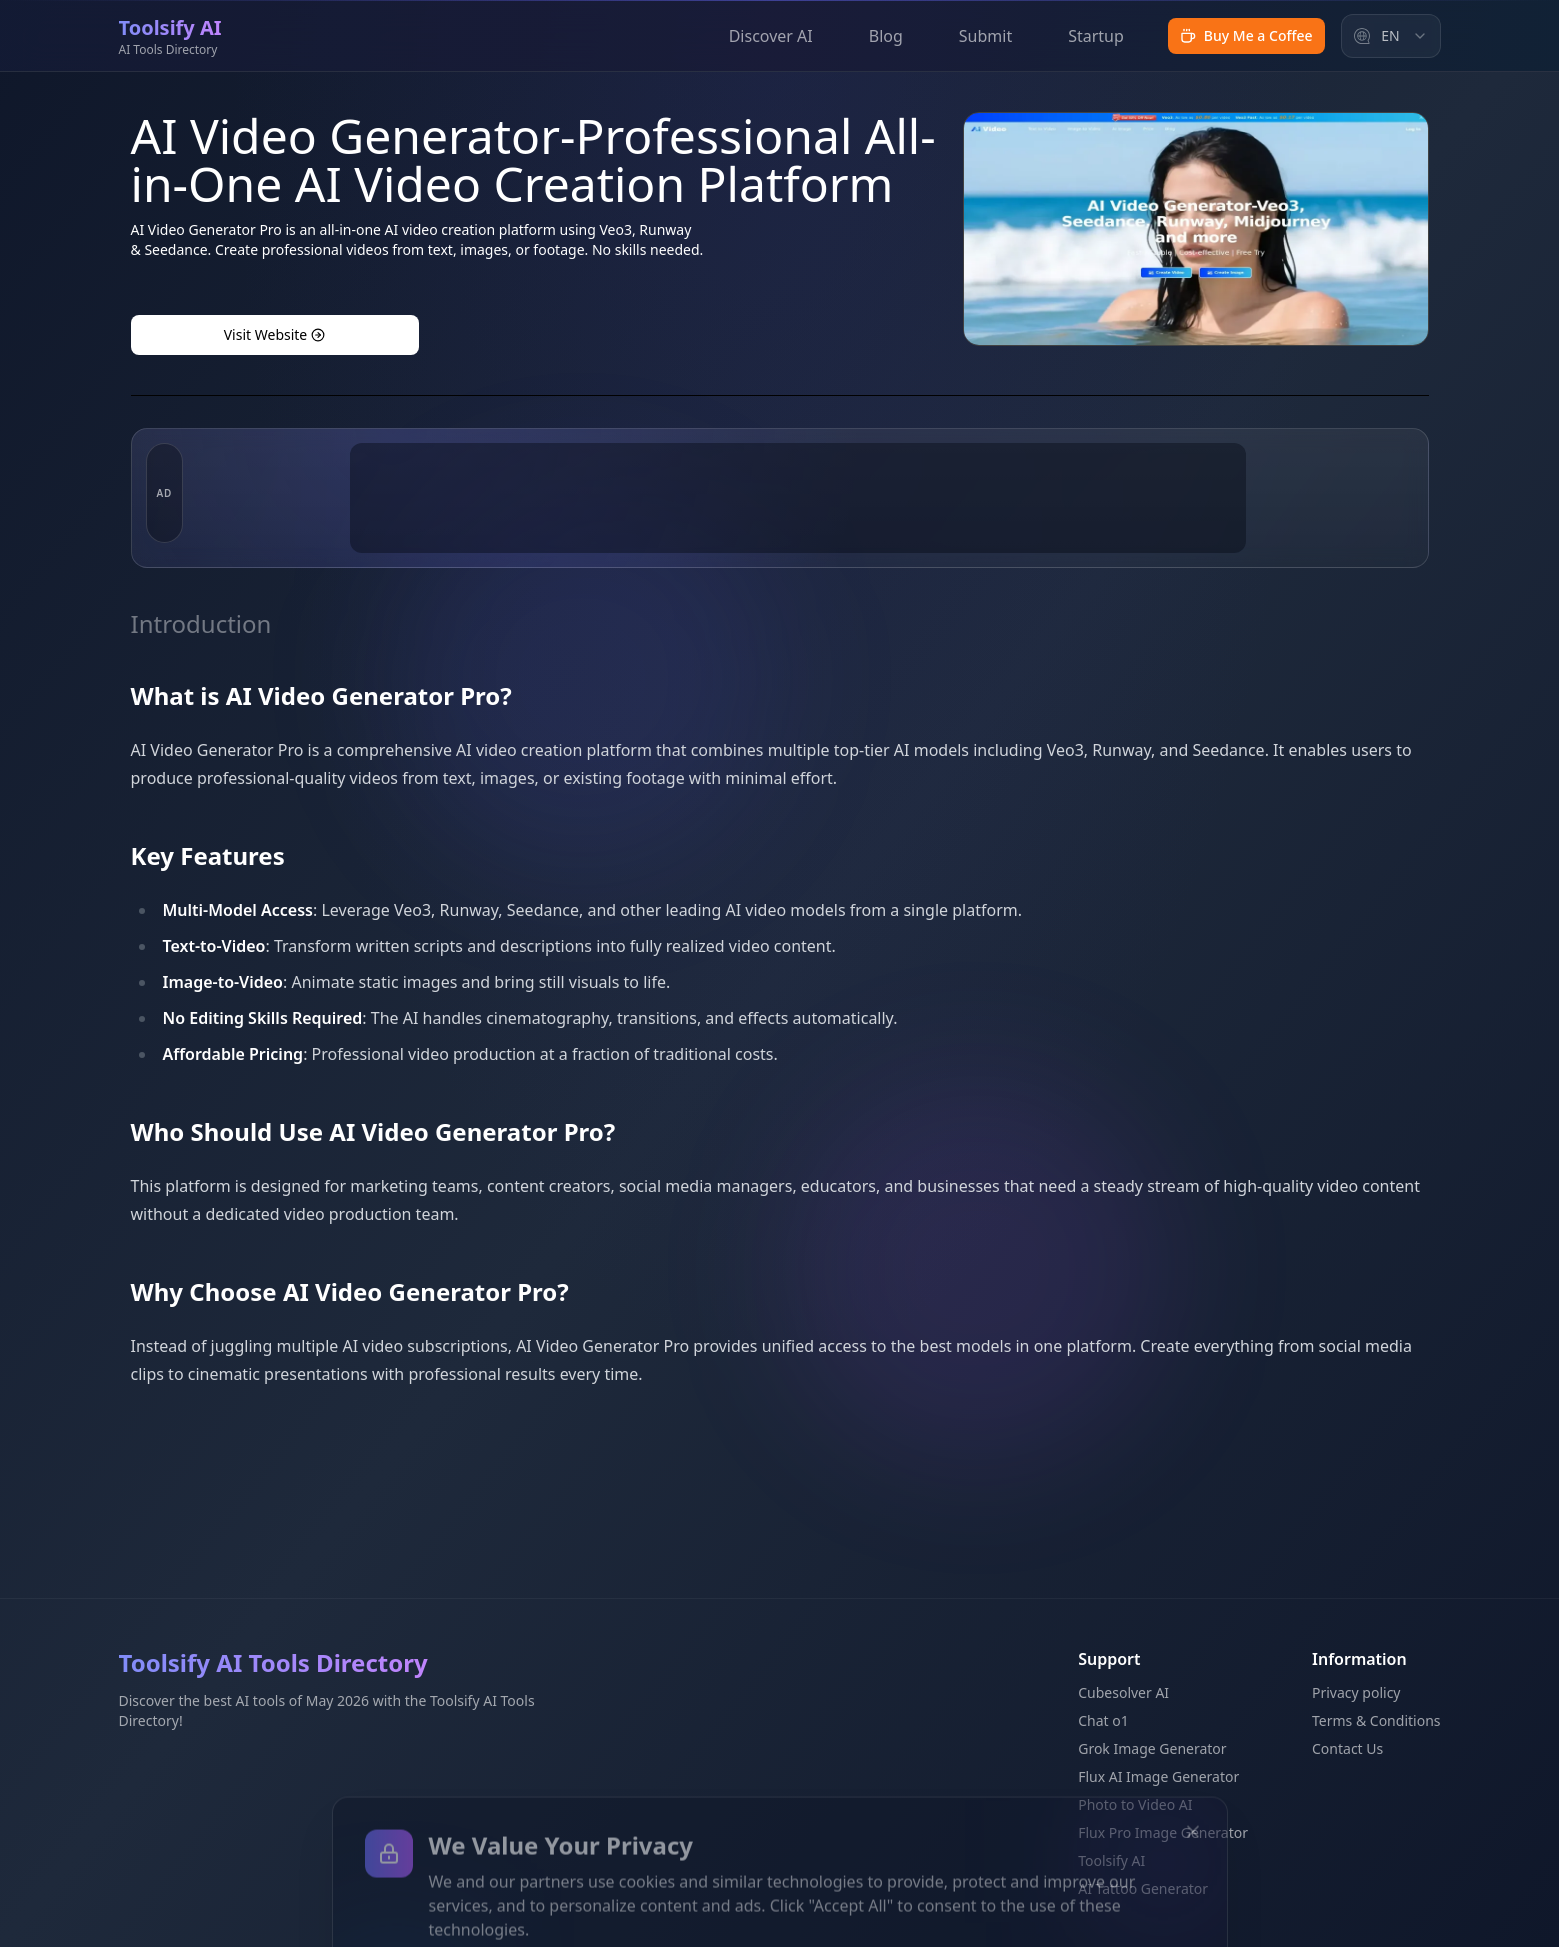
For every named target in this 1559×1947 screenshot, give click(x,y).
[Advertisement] (798, 593)
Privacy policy (1356, 1692)
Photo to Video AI (1135, 1804)
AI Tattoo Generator (1143, 1888)
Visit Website (275, 334)
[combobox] (1391, 36)
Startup (1096, 36)
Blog (886, 36)
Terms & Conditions (1376, 1720)
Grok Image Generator (1152, 1748)
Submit (985, 36)
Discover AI (771, 36)
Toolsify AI (1111, 1860)
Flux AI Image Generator (1158, 1776)
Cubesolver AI (1123, 1692)
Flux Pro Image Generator (1163, 1832)
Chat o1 (1103, 1720)
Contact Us (1347, 1748)
